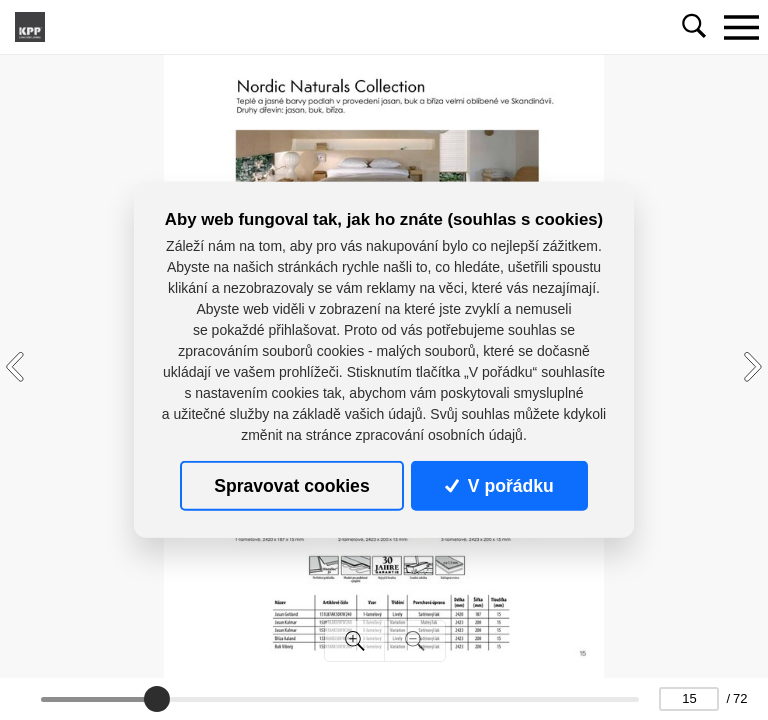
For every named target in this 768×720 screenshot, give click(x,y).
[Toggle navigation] (741, 27)
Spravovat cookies (291, 486)
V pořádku (499, 486)
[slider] (157, 699)
